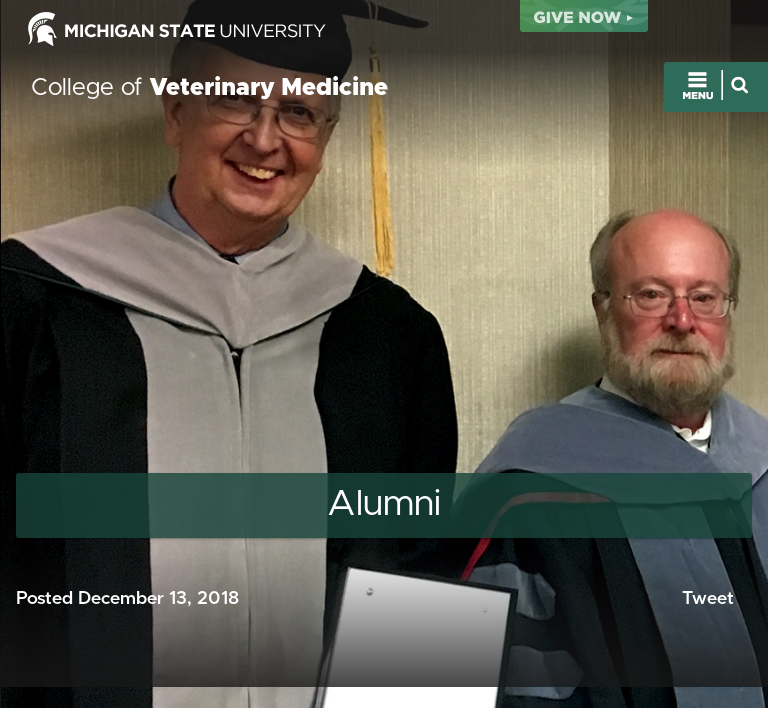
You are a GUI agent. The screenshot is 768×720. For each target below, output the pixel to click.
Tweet (708, 599)
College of (209, 88)
